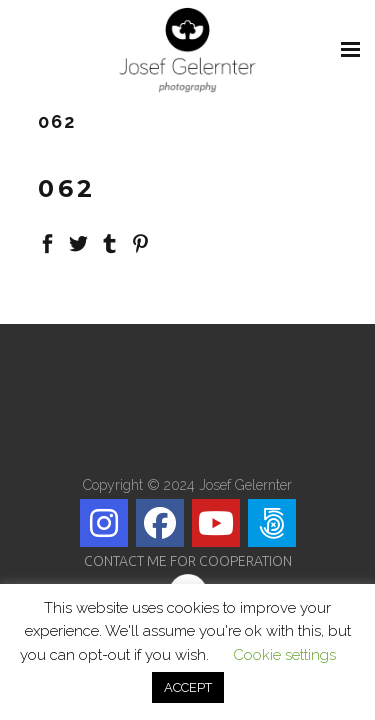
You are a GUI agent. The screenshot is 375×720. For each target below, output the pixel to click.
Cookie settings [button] (284, 655)
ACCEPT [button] (188, 687)
